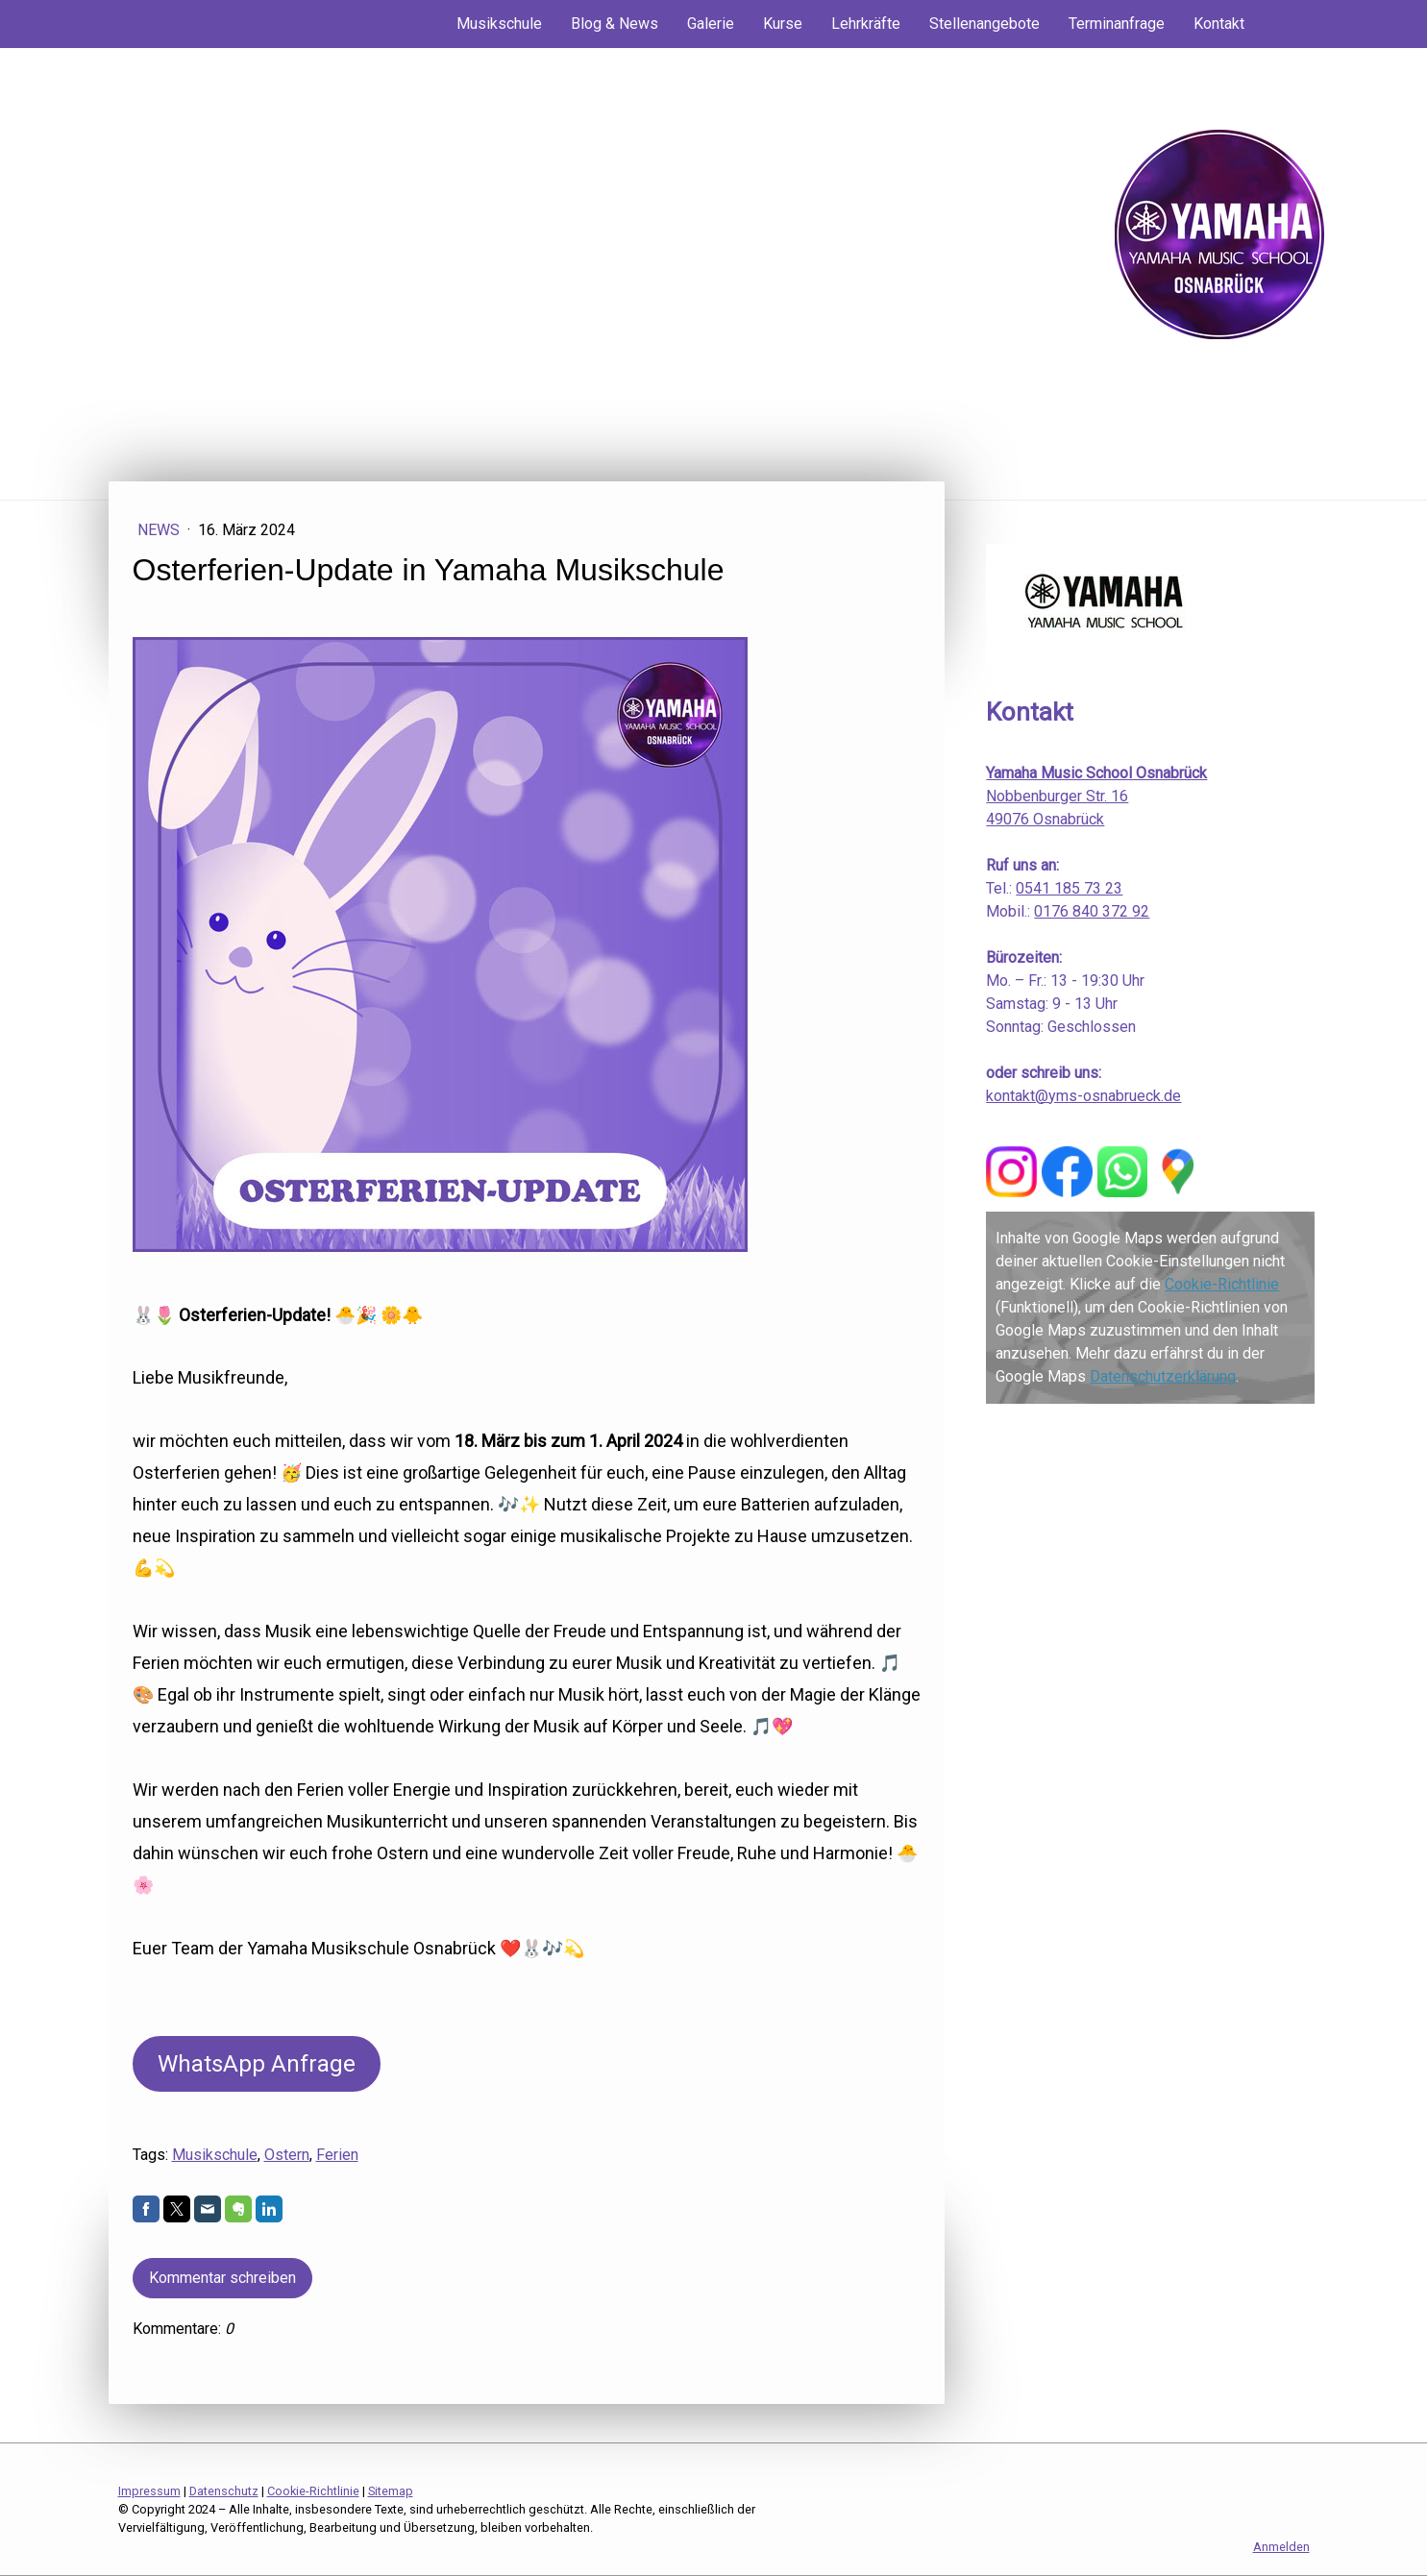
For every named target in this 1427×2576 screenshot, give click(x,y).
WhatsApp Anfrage (257, 2063)
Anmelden (1281, 2546)
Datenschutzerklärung (1163, 1376)
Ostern (286, 2155)
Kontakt (1218, 23)
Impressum (149, 2491)
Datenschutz (223, 2491)
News (160, 530)
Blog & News (614, 23)
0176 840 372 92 (1091, 911)
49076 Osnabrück (1045, 819)
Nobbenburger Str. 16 (1057, 796)
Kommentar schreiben (222, 2278)
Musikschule (499, 23)
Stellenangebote (984, 23)
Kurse (782, 23)
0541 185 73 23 (1069, 888)
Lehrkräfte (865, 23)
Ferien (337, 2155)
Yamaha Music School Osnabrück (1096, 773)
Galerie (710, 23)
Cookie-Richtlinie (1222, 1284)
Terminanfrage (1117, 23)
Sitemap (390, 2491)
